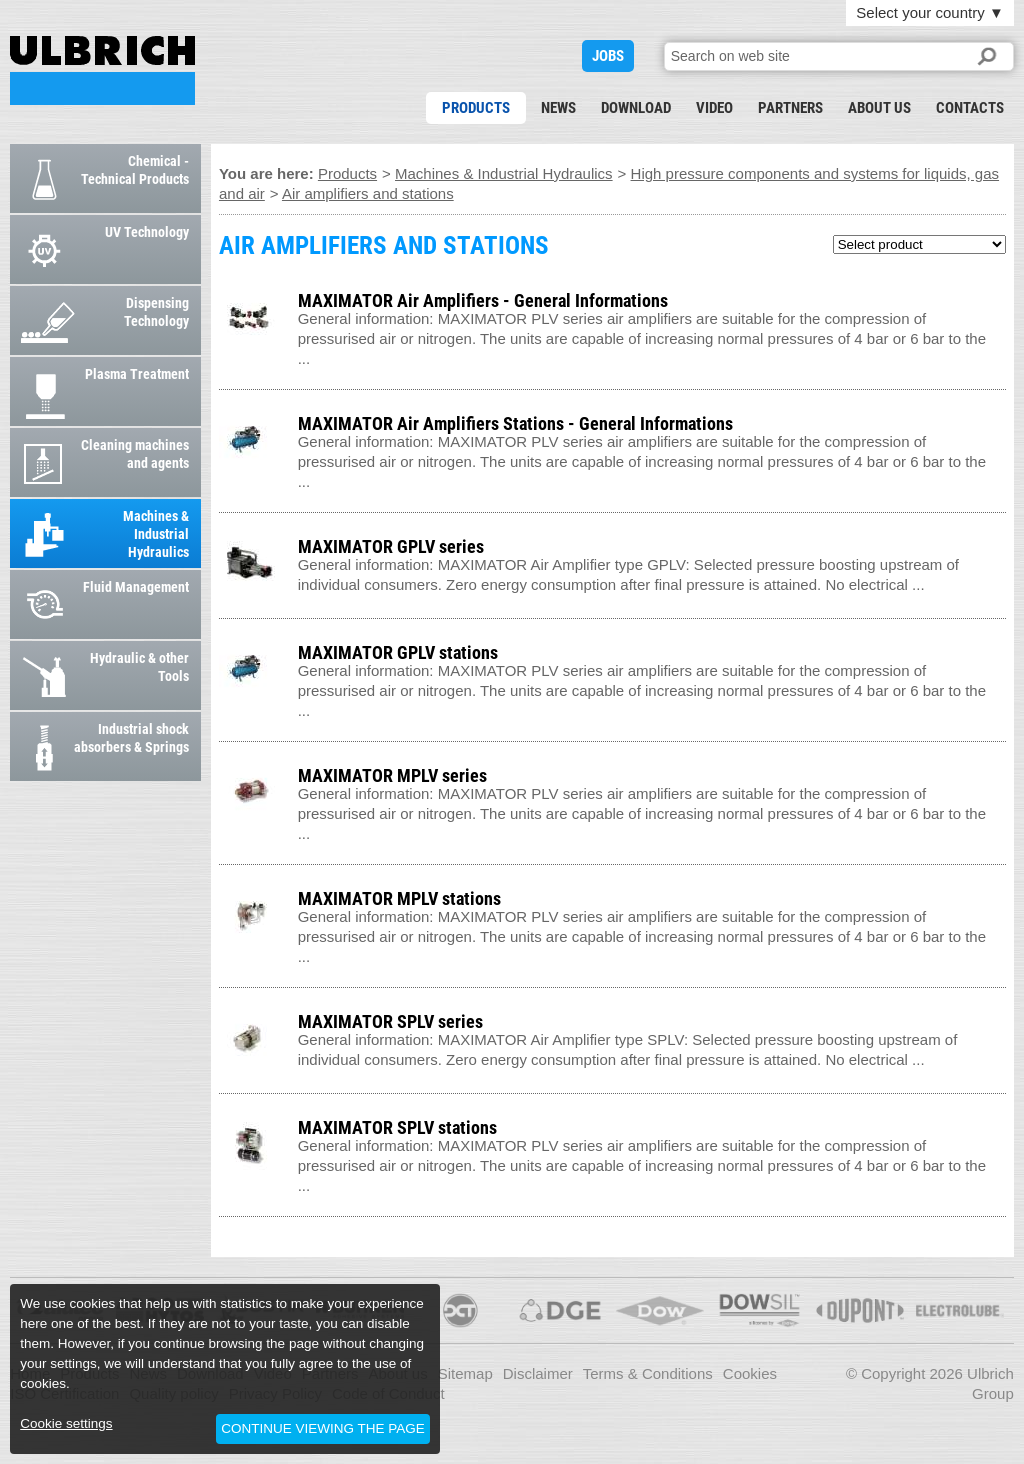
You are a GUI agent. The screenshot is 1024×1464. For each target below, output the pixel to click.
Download (636, 108)
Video (714, 108)
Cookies (750, 1373)
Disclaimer (538, 1373)
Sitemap (465, 1373)
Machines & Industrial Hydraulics (504, 173)
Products (476, 108)
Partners (790, 108)
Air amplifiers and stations (368, 193)
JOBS (608, 56)
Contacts (970, 108)
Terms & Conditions (648, 1373)
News (558, 108)
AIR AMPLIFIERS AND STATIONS (102, 70)
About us (879, 108)
